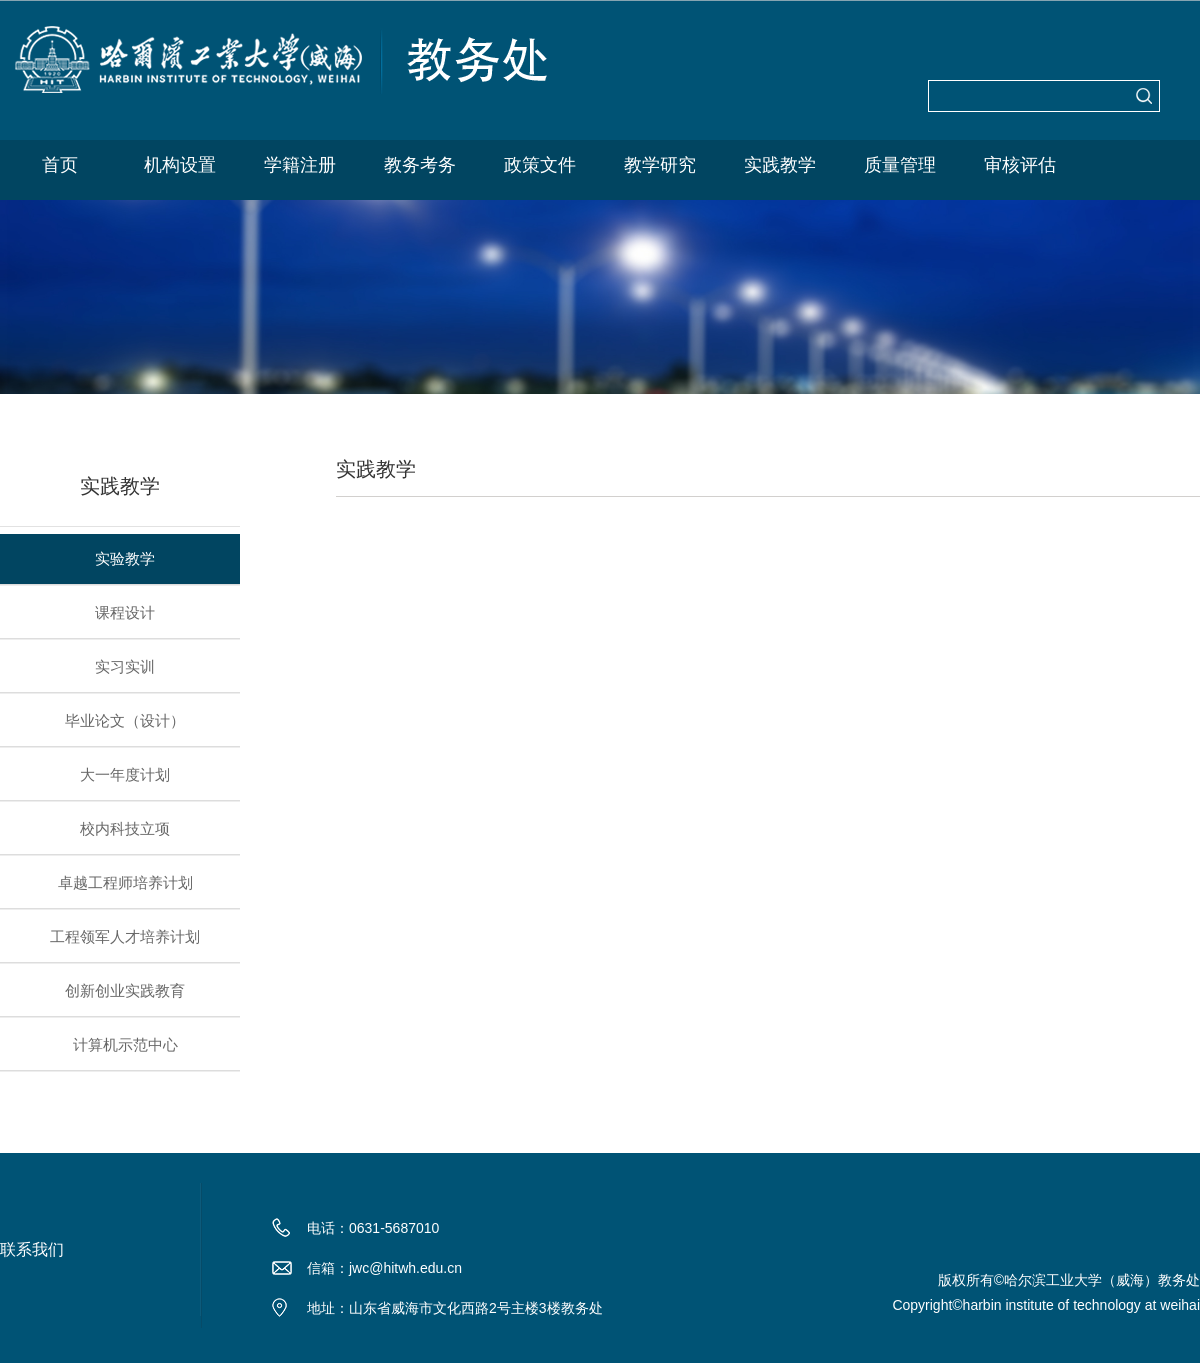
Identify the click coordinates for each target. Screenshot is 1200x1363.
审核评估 (1020, 165)
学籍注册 (300, 165)
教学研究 (660, 165)
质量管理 (900, 165)
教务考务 (420, 165)
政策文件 (540, 165)
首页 (60, 165)
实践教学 (780, 165)
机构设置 (180, 165)
